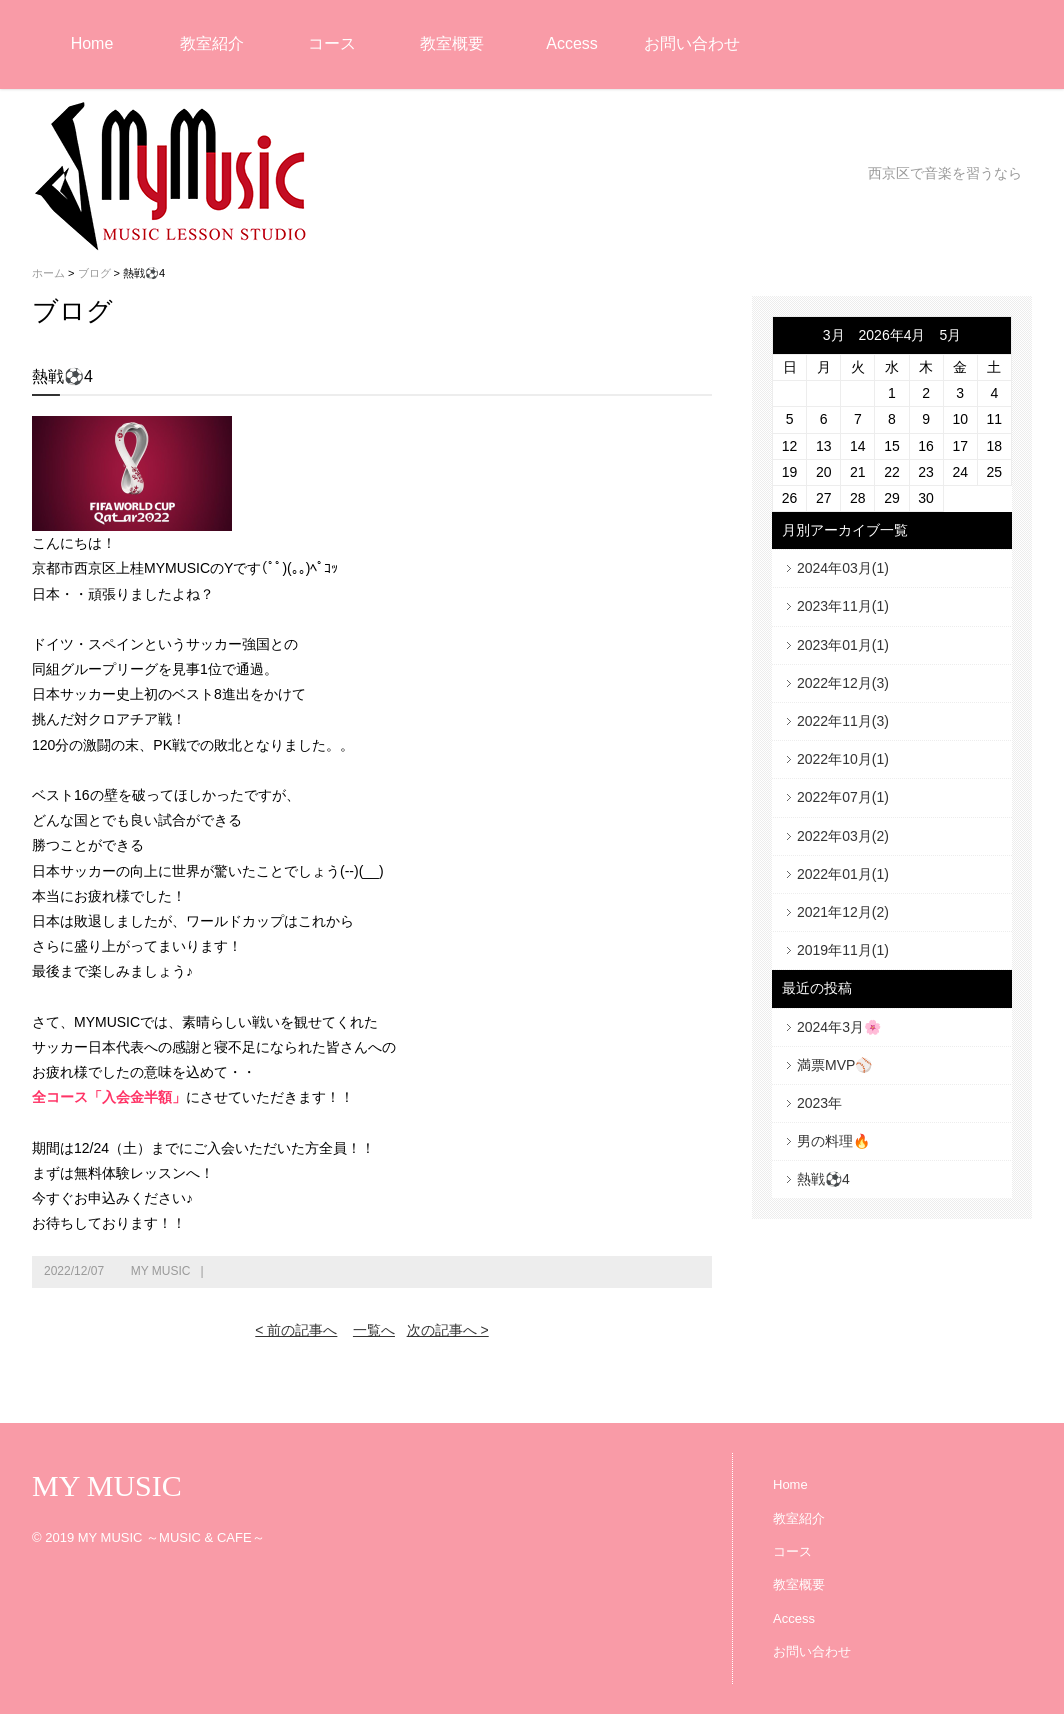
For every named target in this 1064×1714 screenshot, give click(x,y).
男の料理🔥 (833, 1141)
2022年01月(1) (843, 874)
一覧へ (374, 1330)
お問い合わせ (692, 43)
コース (332, 43)
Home (92, 43)
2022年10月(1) (843, 759)
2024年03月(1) (843, 568)
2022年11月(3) (843, 721)
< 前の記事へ (296, 1330)
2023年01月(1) (843, 645)
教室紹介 (212, 43)
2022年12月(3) (843, 683)
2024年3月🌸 (839, 1027)
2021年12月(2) (843, 912)
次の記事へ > (448, 1330)
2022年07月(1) (843, 797)
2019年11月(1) (843, 950)
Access (572, 43)
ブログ (94, 273)
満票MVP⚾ (834, 1065)
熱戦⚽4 (823, 1179)
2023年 (819, 1103)
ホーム (48, 273)
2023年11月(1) (843, 606)
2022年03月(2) (843, 836)
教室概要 (452, 43)
